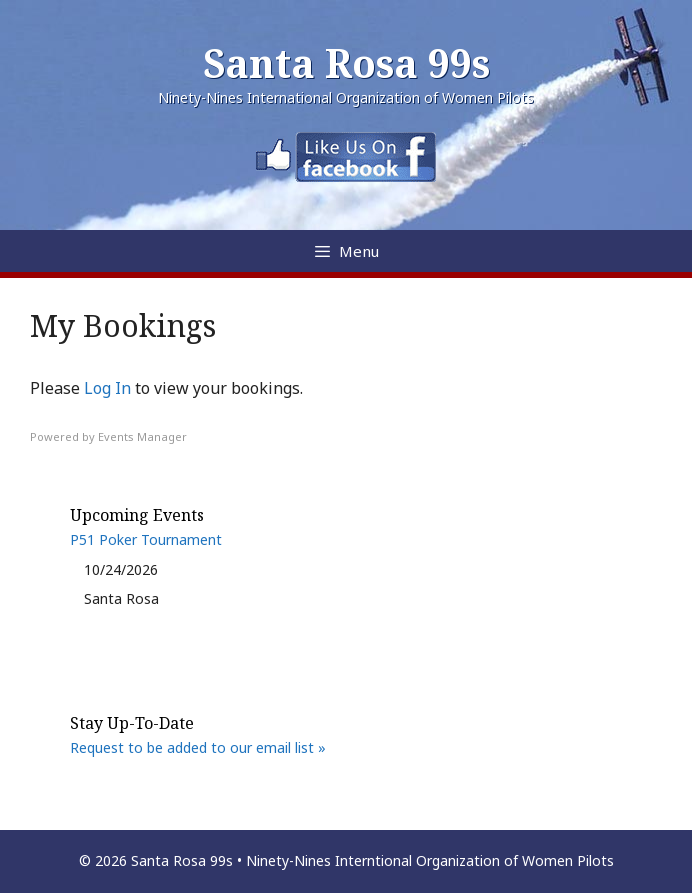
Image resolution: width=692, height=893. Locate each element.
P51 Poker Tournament (146, 539)
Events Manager (142, 436)
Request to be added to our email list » (198, 747)
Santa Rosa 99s (346, 62)
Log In (107, 388)
